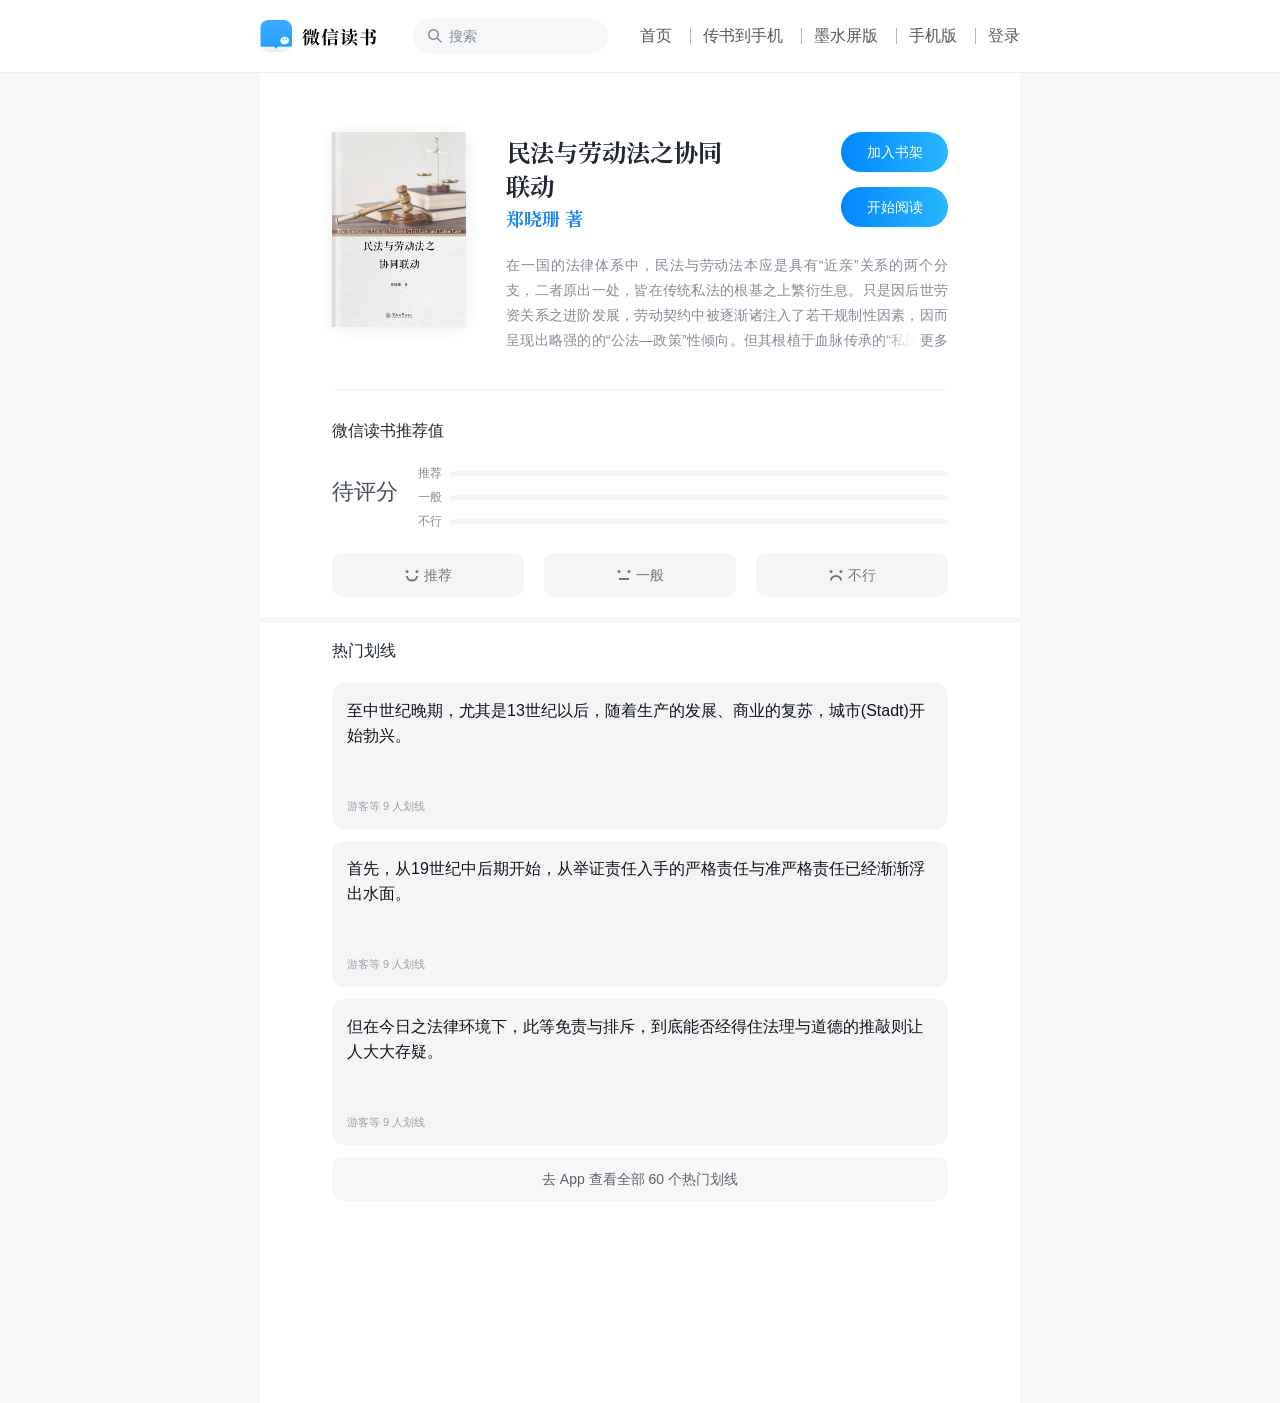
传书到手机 (743, 35)
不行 (852, 575)
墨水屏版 (846, 35)
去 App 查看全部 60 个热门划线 (640, 1179)
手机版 (933, 35)
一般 (640, 575)
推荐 (428, 575)
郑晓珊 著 (544, 219)
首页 (656, 35)
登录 (1004, 35)
